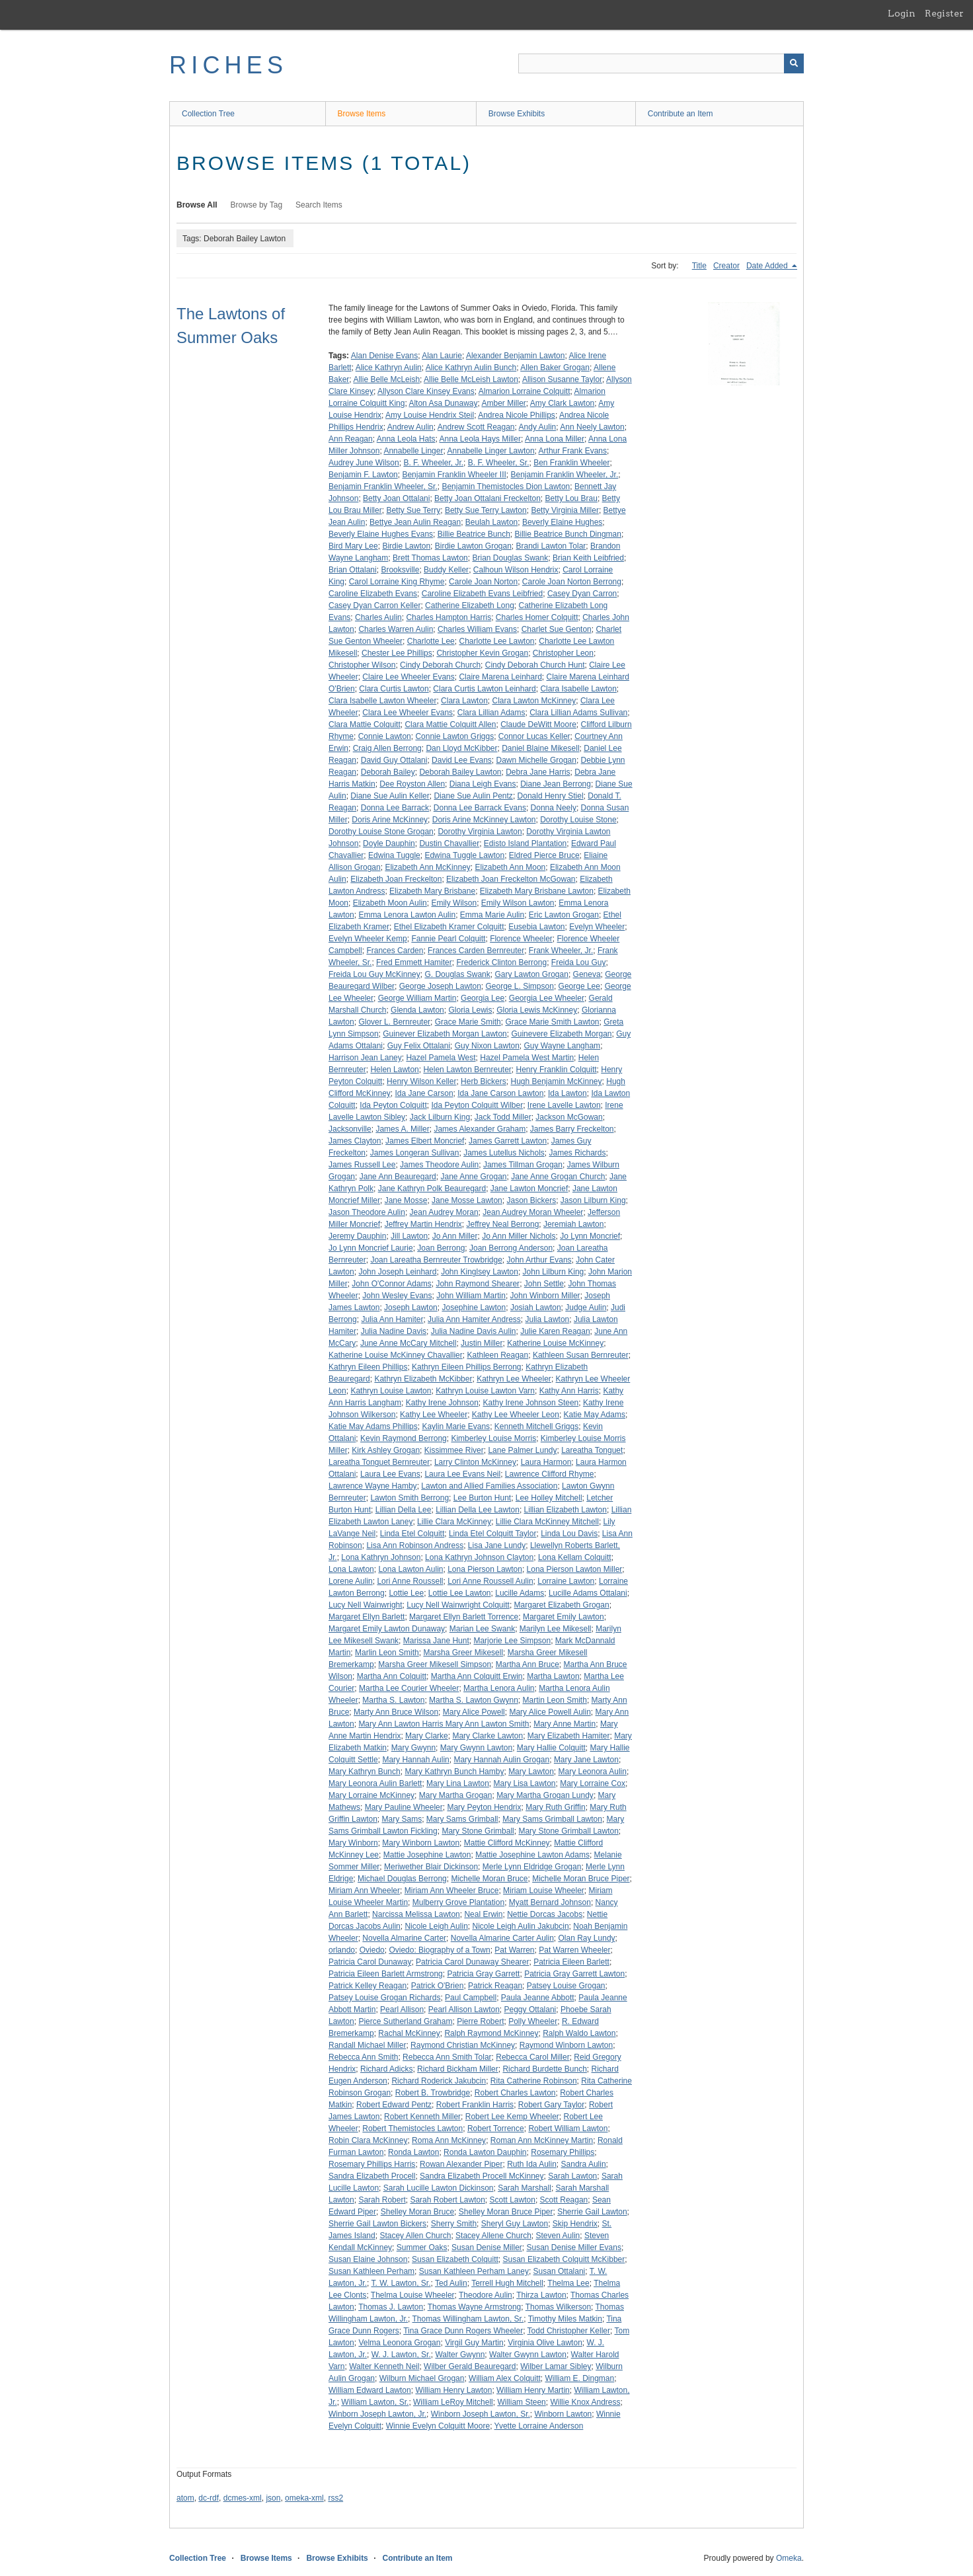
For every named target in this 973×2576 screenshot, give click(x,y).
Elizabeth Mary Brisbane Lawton (537, 891)
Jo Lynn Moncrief (590, 1236)
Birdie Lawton (406, 546)
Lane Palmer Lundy (522, 1450)
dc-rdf (208, 2498)
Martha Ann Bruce (527, 1664)
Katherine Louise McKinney (555, 1343)
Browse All (196, 205)
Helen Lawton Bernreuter (467, 1069)
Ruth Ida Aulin (532, 2164)
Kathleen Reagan (497, 1355)
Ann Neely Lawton (592, 427)
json (273, 2498)
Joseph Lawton (411, 1307)
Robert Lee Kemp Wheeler (512, 2116)
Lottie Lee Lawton (459, 1593)
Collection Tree (208, 113)
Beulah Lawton (491, 522)
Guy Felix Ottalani (418, 1045)
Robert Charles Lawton (515, 2092)
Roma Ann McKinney (449, 2140)
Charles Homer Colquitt (537, 617)
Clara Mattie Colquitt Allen (450, 724)
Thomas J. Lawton (390, 2307)
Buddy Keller (446, 569)
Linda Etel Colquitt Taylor (493, 1533)
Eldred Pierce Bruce (544, 855)
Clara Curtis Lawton (393, 688)
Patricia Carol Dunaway (370, 1962)
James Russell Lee (362, 1164)
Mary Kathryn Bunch (365, 1771)
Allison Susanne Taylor (562, 379)
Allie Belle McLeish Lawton (471, 379)
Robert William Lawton (567, 2128)
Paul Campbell (470, 1997)
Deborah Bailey (388, 772)
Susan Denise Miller (486, 2247)
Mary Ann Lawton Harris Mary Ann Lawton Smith (443, 1724)
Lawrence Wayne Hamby (373, 1486)
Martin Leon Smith (555, 1700)
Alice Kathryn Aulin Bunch (471, 367)
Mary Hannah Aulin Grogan (501, 1759)
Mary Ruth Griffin (555, 1807)
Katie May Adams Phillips (373, 1426)
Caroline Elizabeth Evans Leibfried (482, 593)
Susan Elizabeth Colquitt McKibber (564, 2259)
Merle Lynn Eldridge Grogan (532, 1866)
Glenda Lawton (417, 1010)
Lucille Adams (519, 1593)
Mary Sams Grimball (462, 1819)
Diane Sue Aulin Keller (389, 795)
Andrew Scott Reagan (476, 427)
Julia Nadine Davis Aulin (473, 1331)
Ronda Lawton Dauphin (485, 2152)
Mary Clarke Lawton (487, 1735)
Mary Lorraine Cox (592, 1783)
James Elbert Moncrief (424, 1141)
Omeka (789, 2558)
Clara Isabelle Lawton (578, 688)
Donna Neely (553, 807)
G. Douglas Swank (457, 974)
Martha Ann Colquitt (391, 1676)
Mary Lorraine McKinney (371, 1795)
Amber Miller (504, 403)
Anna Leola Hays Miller (480, 439)
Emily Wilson (454, 903)
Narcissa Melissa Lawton (416, 1914)
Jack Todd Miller (503, 1117)
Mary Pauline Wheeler (404, 1807)
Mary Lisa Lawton (524, 1783)
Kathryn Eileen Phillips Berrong (466, 1367)
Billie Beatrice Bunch (474, 534)
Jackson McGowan (568, 1117)
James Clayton (355, 1141)
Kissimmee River (454, 1450)
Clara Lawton (464, 700)
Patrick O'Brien (437, 1985)
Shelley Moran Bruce (417, 2211)
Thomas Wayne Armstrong (475, 2307)
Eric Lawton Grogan (564, 914)
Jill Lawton (409, 1236)
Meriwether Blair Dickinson (431, 1866)
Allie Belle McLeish (386, 379)
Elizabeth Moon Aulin (390, 903)
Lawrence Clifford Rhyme (549, 1474)
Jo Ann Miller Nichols (518, 1236)
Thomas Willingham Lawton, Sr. (468, 2318)
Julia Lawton (547, 1319)
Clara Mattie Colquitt (365, 724)
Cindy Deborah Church (440, 665)
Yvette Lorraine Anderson (539, 2426)
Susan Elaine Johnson (368, 2259)
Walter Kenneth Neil (384, 2366)
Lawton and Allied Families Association (489, 1486)
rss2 (335, 2498)
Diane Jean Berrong (555, 784)
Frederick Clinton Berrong (501, 962)
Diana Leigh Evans (482, 784)
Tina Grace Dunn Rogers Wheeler (463, 2330)
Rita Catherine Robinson (533, 2081)
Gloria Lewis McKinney (536, 1010)
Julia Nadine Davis (393, 1331)
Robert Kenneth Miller (422, 2116)
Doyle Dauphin (389, 843)
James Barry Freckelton (572, 1129)
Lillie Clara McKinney (454, 1521)
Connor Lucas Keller (534, 736)
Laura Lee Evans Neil (462, 1474)
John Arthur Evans (539, 1260)
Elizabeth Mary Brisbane (432, 891)
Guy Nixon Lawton (487, 1045)
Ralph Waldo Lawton (579, 2033)
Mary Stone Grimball (478, 1831)
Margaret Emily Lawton (563, 1616)
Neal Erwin (483, 1914)
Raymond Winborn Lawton (566, 2045)
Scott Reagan (564, 2200)
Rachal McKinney (409, 2033)
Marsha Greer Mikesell (463, 1652)
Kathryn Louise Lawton (390, 1390)
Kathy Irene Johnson (442, 1402)
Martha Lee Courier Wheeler (409, 1688)
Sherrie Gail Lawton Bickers (377, 2223)
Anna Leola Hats (406, 439)
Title (699, 265)
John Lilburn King (553, 1271)
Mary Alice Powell (474, 1712)
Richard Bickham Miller (457, 2069)
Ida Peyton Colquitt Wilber (477, 1105)
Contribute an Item (680, 113)
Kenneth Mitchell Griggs (536, 1426)
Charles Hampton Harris (448, 617)
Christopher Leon (563, 653)
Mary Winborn (353, 1843)
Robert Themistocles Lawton (412, 2128)
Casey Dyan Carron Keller (374, 605)
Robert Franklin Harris (475, 2104)
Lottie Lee (406, 1593)
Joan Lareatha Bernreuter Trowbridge (436, 1260)
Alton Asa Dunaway (443, 403)
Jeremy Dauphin (357, 1236)
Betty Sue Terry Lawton (486, 510)
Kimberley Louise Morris (493, 1438)
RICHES (228, 65)
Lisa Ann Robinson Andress (414, 1545)
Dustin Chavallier (449, 843)
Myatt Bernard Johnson (550, 1902)
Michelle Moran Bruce (489, 1878)
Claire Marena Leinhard (500, 677)
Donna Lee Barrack (395, 807)
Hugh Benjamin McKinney (556, 1081)
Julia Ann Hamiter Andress (474, 1319)
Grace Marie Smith (468, 1022)
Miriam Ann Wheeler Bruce (452, 1890)
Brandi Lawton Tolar (551, 546)
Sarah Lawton (572, 2176)
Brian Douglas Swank (510, 558)
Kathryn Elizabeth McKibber (423, 1379)
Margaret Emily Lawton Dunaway (387, 1628)
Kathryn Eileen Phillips (368, 1367)
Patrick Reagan (495, 1985)
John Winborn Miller (545, 1295)
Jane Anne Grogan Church (558, 1176)
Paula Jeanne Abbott (537, 1997)
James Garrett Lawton (508, 1141)
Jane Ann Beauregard (398, 1176)
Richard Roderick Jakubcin (438, 2081)
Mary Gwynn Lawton (476, 1747)
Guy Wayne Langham (562, 1045)
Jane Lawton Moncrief (529, 1188)
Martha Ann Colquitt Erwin (477, 1676)
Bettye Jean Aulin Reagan (415, 522)
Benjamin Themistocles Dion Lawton (506, 486)
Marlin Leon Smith (387, 1652)
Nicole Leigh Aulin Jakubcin (520, 1926)
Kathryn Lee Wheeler (514, 1379)
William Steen (521, 2402)
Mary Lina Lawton (457, 1783)
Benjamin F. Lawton (363, 474)
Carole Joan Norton (483, 581)
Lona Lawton (351, 1569)
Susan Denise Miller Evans (573, 2247)
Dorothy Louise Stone (578, 819)
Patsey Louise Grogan (566, 1985)
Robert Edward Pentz (394, 2104)
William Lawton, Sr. (375, 2402)
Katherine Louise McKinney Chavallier (396, 1355)
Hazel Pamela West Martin (527, 1057)
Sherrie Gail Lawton (592, 2211)
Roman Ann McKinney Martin (541, 2140)
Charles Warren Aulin (395, 629)
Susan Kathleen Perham (371, 2271)
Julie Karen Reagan (555, 1331)
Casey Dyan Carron (582, 593)
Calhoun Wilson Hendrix (516, 569)
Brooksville (400, 569)
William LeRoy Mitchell (453, 2402)
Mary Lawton (531, 1771)
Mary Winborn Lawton (420, 1843)
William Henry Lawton (453, 2390)
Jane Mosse (406, 1200)
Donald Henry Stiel (551, 795)
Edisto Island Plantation (525, 843)
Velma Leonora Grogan (399, 2342)
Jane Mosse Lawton (467, 1200)
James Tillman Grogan (523, 1164)
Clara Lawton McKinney (534, 700)
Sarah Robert (381, 2200)
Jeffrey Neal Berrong (503, 1224)
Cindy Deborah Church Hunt (535, 665)
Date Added (768, 265)
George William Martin (417, 998)
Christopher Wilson (362, 665)
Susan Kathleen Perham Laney (474, 2271)
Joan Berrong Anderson (511, 1248)
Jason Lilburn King (593, 1200)
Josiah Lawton (535, 1307)
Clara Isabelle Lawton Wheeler (382, 700)
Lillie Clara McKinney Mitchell (547, 1521)
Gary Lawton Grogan (531, 974)
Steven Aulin (558, 2235)
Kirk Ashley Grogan (386, 1450)
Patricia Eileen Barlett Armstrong (386, 1973)
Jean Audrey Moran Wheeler (533, 1212)
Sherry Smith (454, 2223)
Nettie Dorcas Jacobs (544, 1914)
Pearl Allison (402, 2009)
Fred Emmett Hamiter (414, 962)
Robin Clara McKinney (368, 2140)
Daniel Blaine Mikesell (540, 748)
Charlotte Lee (431, 641)
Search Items (318, 205)
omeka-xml (304, 2498)
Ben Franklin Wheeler (571, 462)
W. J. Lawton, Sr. (401, 2354)
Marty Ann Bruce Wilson (396, 1712)
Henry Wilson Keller (421, 1081)
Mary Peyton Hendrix (484, 1807)
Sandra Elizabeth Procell (372, 2176)
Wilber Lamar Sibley (555, 2366)
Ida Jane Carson (424, 1093)
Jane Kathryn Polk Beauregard (432, 1188)
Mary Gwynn (413, 1747)
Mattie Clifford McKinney (507, 1843)
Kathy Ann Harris (569, 1390)
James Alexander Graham (479, 1129)
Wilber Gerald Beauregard (470, 2366)
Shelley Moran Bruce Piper (506, 2211)
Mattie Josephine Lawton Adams (532, 1854)
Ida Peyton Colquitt (393, 1105)
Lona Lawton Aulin (410, 1569)
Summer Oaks (422, 2247)
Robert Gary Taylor (551, 2104)
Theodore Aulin (485, 2295)
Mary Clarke (426, 1735)
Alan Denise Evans (384, 355)
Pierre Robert (480, 2021)
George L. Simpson (520, 986)
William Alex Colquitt (505, 2378)
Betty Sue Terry (413, 510)
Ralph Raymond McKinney (491, 2033)
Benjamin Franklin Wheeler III (454, 474)
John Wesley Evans (397, 1295)
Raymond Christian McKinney (462, 2045)
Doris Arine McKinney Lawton (484, 819)
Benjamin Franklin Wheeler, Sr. (383, 486)
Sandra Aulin (583, 2164)
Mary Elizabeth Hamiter (568, 1735)
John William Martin (471, 1295)
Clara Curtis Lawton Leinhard (484, 688)
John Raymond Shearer (478, 1283)
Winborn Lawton (563, 2414)
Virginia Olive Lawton (545, 2342)
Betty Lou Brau (571, 498)
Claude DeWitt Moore (538, 724)
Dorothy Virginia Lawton (480, 831)
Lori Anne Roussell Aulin (490, 1581)
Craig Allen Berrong (387, 748)
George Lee (579, 986)
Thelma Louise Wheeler (413, 2295)
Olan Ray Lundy (587, 1938)
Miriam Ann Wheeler (364, 1890)
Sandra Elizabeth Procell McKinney (481, 2176)
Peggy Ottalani (530, 2009)
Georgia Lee (482, 998)
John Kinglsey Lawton (479, 1271)
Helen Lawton (394, 1069)
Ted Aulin (451, 2283)
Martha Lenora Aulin (498, 1688)
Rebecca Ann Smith (363, 2057)
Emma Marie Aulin (492, 914)
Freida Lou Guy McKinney (374, 974)
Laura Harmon (546, 1462)
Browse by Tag (257, 205)
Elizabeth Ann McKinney (427, 867)
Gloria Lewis (470, 1010)
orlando (342, 1950)
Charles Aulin (378, 617)
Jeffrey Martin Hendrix (423, 1224)
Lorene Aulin (351, 1581)
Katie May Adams (594, 1414)
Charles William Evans (477, 629)
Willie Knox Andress (585, 2402)
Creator (726, 265)
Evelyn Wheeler (597, 926)
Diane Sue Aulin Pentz (473, 795)
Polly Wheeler (532, 2021)
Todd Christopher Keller (568, 2330)
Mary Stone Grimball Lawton (568, 1831)
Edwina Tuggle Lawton (464, 855)
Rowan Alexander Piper (461, 2164)
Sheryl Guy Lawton (514, 2223)
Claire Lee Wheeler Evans (408, 677)
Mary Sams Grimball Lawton (552, 1819)
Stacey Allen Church (415, 2235)
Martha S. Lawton (393, 1700)
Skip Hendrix (575, 2223)
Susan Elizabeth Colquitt (455, 2259)
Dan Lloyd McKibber (461, 748)
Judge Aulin (585, 1307)
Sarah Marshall (524, 2188)
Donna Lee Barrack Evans (480, 807)
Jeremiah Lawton (573, 1224)
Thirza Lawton (541, 2295)
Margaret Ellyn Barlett (367, 1616)
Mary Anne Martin (564, 1724)
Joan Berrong (441, 1248)
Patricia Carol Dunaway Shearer (472, 1962)
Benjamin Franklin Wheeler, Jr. (564, 474)
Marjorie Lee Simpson (512, 1640)
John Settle (544, 1283)
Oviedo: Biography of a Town (439, 1950)
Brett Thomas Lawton (430, 558)
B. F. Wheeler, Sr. (498, 462)
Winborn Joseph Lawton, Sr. (480, 2414)
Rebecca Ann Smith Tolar (447, 2057)
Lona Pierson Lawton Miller (575, 1569)
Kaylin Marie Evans (456, 1426)
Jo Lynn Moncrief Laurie (371, 1248)
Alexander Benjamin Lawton (515, 355)
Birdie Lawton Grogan (473, 546)
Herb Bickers (483, 1081)
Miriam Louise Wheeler (543, 1890)
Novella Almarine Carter (404, 1938)
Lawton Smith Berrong (409, 1498)
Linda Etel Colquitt (412, 1533)
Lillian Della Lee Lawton (478, 1509)
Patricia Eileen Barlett (571, 1962)
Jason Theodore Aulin (367, 1212)
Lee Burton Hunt (482, 1498)
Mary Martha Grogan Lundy (545, 1795)
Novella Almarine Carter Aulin (502, 1938)
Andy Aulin (538, 427)
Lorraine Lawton (565, 1581)
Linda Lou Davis (569, 1533)
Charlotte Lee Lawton (496, 641)
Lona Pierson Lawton (485, 1569)
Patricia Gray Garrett (483, 1973)
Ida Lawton (567, 1093)
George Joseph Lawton (440, 986)
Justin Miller (481, 1343)
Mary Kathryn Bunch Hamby (454, 1771)
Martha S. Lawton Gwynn (473, 1700)
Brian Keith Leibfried (588, 558)
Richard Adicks (386, 2069)
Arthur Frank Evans (573, 450)
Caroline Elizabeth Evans (373, 593)
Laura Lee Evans (390, 1474)
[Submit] (794, 63)
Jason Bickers (531, 1200)
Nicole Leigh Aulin (436, 1926)
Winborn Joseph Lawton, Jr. (377, 2414)
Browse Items (362, 113)
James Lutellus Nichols (504, 1152)
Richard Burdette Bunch (544, 2069)
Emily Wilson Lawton (518, 903)
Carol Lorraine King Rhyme (397, 581)
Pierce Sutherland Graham (405, 2021)
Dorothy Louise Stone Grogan (381, 831)
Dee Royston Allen (412, 784)
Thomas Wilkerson (558, 2307)
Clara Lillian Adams (491, 712)
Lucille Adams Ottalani (588, 1593)
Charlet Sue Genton (557, 629)
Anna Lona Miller (554, 439)
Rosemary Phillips (562, 2152)
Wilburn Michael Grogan (422, 2378)
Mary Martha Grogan (455, 1795)
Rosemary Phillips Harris (372, 2164)
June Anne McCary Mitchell (408, 1343)
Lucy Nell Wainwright (366, 1605)
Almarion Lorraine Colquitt (524, 391)
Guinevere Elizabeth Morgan (561, 1033)
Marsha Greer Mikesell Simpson (434, 1664)
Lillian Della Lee (403, 1509)
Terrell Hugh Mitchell (507, 2283)
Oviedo (372, 1950)
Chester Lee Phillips (397, 653)
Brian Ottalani (353, 569)
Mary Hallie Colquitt (551, 1747)
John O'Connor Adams (391, 1283)
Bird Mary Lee (353, 546)
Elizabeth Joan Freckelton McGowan (510, 879)
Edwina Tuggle (394, 855)
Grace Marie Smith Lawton (552, 1022)
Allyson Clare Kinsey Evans (426, 391)
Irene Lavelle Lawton (564, 1105)
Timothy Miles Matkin (565, 2318)
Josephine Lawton (474, 1307)
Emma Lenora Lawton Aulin (406, 914)
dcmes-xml (242, 2498)
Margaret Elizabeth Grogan (561, 1605)
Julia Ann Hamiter (392, 1319)
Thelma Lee (568, 2283)
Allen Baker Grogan (555, 367)
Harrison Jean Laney (365, 1057)
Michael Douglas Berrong (402, 1878)
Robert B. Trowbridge (432, 2092)
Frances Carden (394, 950)
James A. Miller (402, 1129)
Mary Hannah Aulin (415, 1759)
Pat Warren (514, 1950)
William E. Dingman (579, 2378)
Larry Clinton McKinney (475, 1462)
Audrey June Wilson (364, 462)
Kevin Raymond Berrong (403, 1438)
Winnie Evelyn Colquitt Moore (438, 2426)
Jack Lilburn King (440, 1117)
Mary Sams (402, 1819)
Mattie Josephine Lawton (427, 1854)
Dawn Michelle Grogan (536, 760)
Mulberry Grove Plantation (458, 1902)
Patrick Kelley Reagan (368, 1985)
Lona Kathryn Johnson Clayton (479, 1557)
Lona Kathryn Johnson (380, 1557)
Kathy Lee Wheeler (433, 1414)
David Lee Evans (462, 760)
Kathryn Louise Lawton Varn (485, 1390)
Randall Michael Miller (367, 2045)
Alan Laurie (442, 355)
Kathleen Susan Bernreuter (581, 1355)
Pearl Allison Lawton (464, 2009)
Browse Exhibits (516, 113)
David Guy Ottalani (394, 760)
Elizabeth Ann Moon (510, 867)
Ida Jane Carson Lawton (500, 1093)
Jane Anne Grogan (473, 1176)
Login (901, 13)
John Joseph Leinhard (397, 1271)
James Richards (577, 1152)
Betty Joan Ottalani (396, 498)
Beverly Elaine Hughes (562, 522)
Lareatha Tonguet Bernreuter (379, 1462)
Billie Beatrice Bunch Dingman (568, 534)
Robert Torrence (495, 2128)
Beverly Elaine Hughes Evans (381, 534)
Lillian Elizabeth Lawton (565, 1509)
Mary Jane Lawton (586, 1759)
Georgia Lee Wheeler (546, 998)
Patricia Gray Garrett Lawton (574, 1973)
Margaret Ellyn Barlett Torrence (463, 1616)
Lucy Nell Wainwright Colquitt (458, 1605)
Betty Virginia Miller (564, 510)
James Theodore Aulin (439, 1164)
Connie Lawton (384, 736)
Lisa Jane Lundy (496, 1545)
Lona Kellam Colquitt (574, 1557)
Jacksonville (350, 1129)
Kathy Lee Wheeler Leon (515, 1414)
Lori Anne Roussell (410, 1581)
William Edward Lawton (370, 2390)
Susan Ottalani (559, 2271)
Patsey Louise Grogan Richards (384, 1997)
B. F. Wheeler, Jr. (433, 462)
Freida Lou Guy (578, 962)
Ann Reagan (351, 439)
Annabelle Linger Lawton (490, 450)
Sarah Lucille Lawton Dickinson (438, 2188)
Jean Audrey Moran (444, 1212)
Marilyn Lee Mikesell (556, 1628)
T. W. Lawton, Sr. (400, 2283)
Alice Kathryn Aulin (389, 367)
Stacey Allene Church (493, 2235)
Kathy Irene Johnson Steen (530, 1402)
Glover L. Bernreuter (394, 1022)
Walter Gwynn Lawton (527, 2354)
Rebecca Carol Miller (532, 2057)
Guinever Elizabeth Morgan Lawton (444, 1033)
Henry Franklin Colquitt (556, 1069)
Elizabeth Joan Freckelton (396, 879)
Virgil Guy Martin (474, 2342)
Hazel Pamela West (440, 1057)
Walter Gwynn (460, 2354)
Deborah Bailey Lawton (460, 772)
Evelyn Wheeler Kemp (368, 938)
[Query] (661, 63)
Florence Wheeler (521, 938)
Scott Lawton (512, 2200)
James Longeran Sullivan (414, 1152)
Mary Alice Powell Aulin (549, 1712)
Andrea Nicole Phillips (516, 415)
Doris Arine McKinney (390, 819)
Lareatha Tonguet (592, 1450)
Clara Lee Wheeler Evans (407, 712)
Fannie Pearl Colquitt (448, 938)
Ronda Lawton (413, 2152)
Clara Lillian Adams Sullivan (578, 712)
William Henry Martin (533, 2390)
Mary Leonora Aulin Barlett (375, 1783)
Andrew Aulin (410, 427)
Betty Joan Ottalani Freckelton (487, 498)
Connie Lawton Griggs (454, 736)
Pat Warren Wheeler (574, 1950)
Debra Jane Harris (538, 772)
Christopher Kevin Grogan (482, 653)
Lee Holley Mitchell (549, 1498)
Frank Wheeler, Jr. (561, 950)
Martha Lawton (553, 1676)
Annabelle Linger (413, 450)
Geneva (587, 974)
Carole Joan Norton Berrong (571, 581)
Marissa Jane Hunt (436, 1640)
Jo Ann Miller (455, 1236)
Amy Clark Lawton (562, 403)
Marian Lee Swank (482, 1628)
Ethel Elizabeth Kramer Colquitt (449, 926)
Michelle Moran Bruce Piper (580, 1878)
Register (944, 13)
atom (185, 2498)
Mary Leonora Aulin (593, 1771)
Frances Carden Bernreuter (476, 950)
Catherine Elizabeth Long (469, 605)
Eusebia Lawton (536, 926)
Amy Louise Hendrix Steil (429, 415)
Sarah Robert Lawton (447, 2200)
